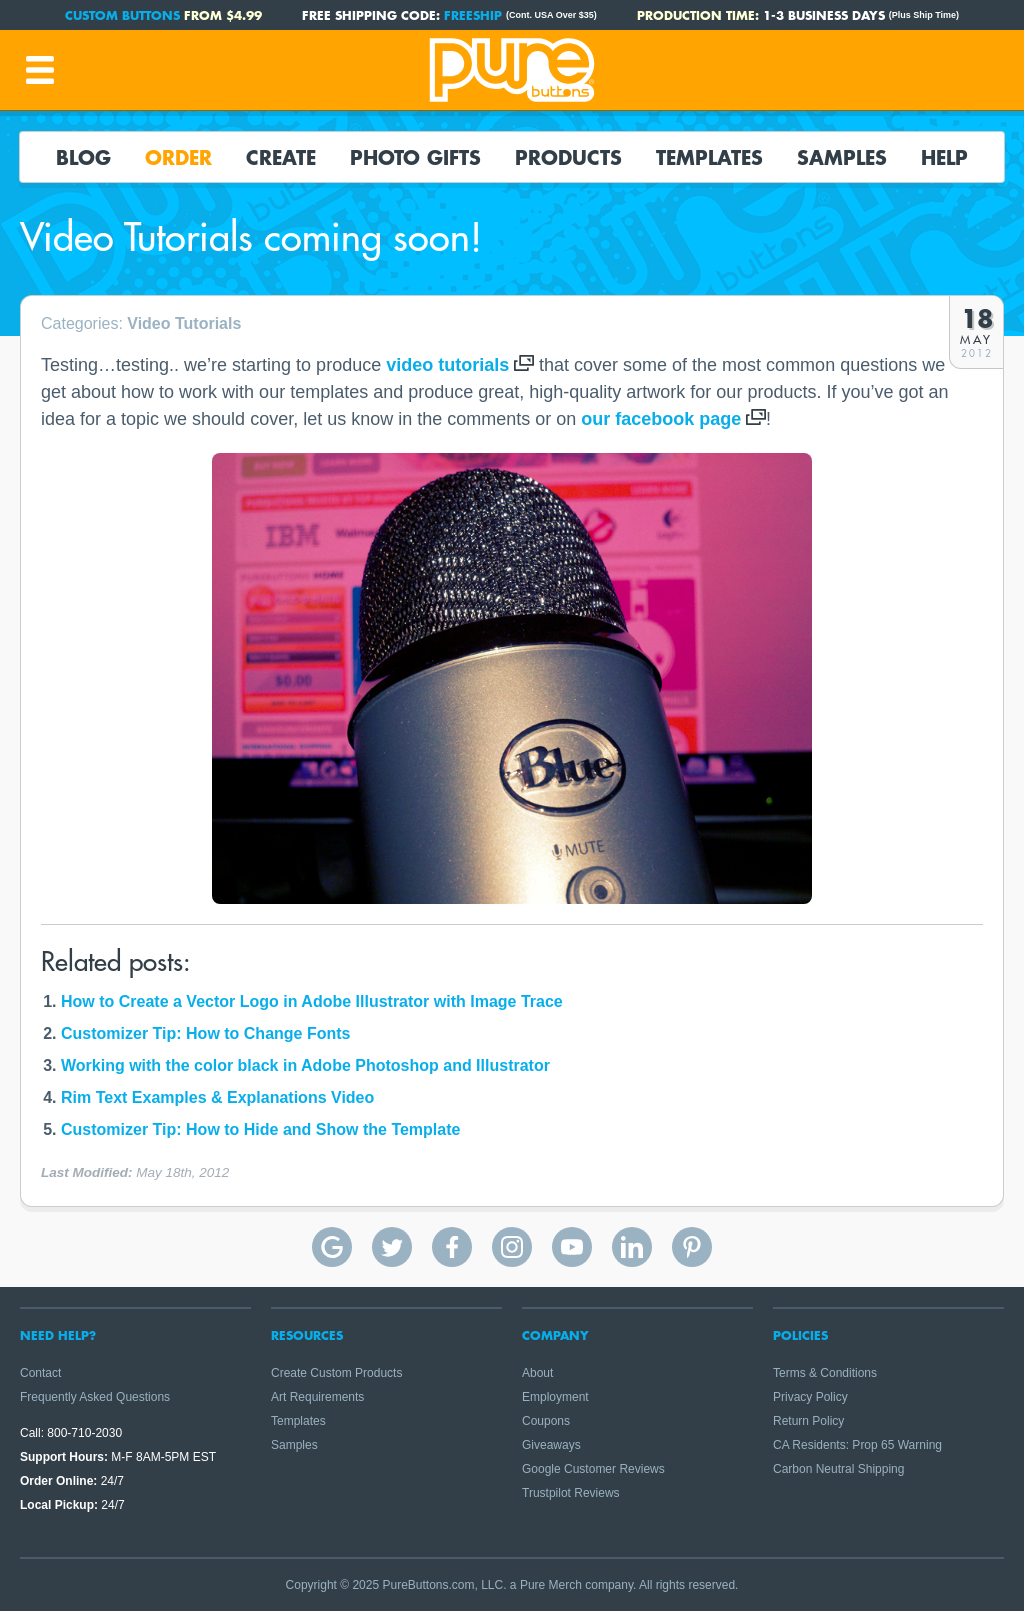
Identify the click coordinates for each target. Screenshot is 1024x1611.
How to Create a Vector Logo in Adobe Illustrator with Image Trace (312, 1001)
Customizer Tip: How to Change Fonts (205, 1033)
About (537, 1373)
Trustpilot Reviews (571, 1493)
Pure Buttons (512, 70)
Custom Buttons (122, 15)
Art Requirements (317, 1397)
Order (178, 157)
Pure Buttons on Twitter (392, 1247)
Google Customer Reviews (593, 1469)
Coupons (546, 1421)
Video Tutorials (184, 323)
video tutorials (447, 365)
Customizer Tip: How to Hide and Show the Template (260, 1129)
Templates (709, 157)
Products (568, 157)
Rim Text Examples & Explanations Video (217, 1097)
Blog (83, 157)
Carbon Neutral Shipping (838, 1469)
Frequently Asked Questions (95, 1397)
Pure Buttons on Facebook (452, 1247)
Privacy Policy (810, 1397)
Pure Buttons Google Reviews (332, 1247)
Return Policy (808, 1421)
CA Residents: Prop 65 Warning (857, 1445)
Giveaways (551, 1445)
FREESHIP (473, 15)
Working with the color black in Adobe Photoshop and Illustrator (305, 1065)
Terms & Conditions (825, 1373)
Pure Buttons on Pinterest (692, 1247)
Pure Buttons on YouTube (572, 1247)
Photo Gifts (415, 157)
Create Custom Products (336, 1373)
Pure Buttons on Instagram (512, 1247)
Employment (555, 1397)
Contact (40, 1373)
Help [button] (944, 157)
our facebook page (661, 419)
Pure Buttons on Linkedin (632, 1247)
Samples (842, 157)
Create (281, 157)
